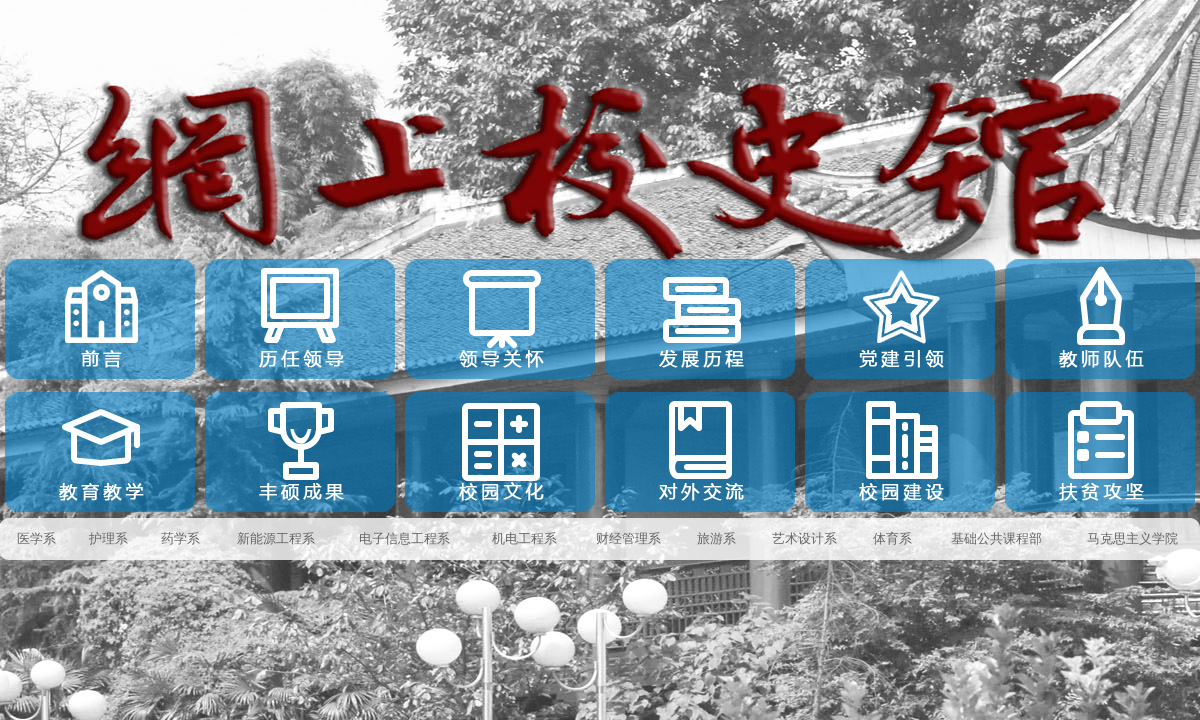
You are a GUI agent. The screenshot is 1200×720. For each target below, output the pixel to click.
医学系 (36, 538)
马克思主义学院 (1132, 538)
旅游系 (716, 538)
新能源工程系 (276, 538)
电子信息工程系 (404, 538)
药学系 (180, 538)
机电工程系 (524, 538)
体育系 (892, 538)
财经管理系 (628, 538)
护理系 (108, 538)
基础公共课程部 (996, 538)
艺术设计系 (804, 538)
